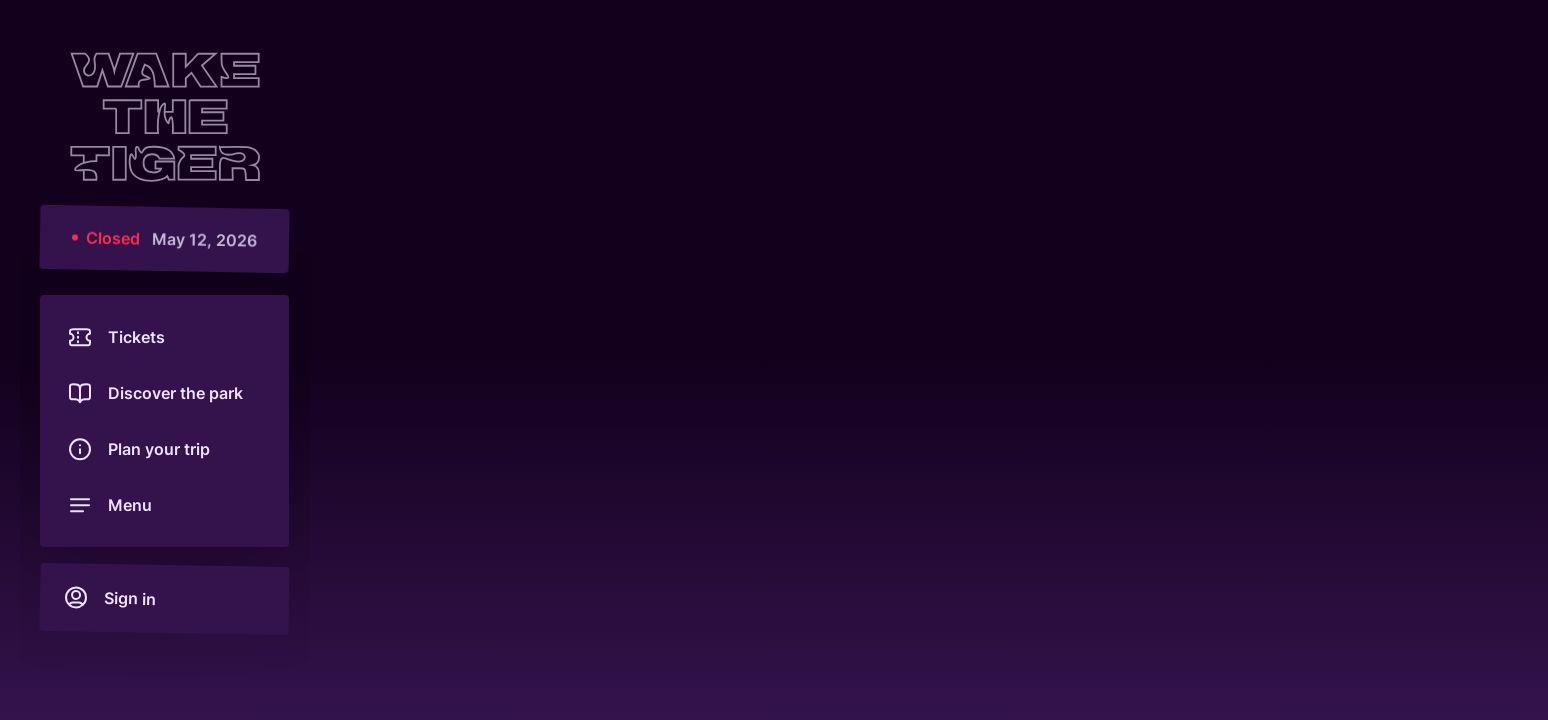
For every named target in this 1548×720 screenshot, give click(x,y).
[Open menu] (164, 505)
